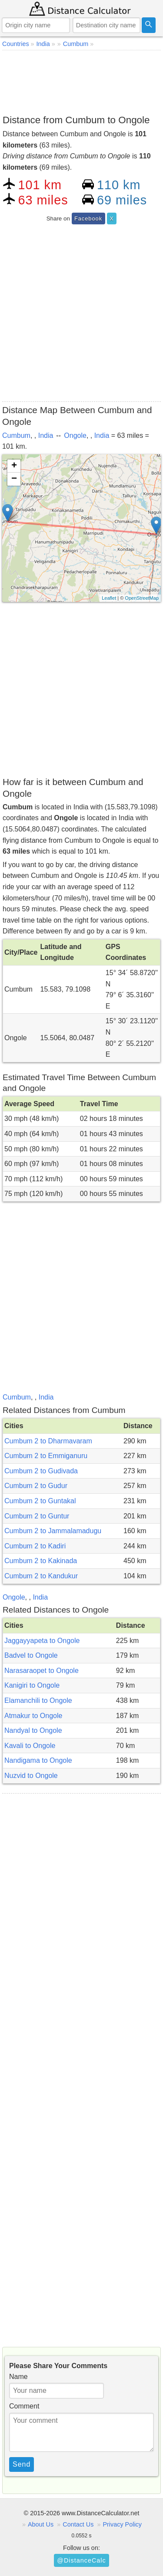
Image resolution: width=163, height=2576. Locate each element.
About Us (40, 2524)
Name (18, 2376)
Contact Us (78, 2524)
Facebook (88, 218)
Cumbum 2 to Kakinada (40, 1560)
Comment (24, 2406)
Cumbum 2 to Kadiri (35, 1546)
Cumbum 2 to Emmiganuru (45, 1455)
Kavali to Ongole (29, 1745)
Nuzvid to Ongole (31, 1775)
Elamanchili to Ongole (38, 1700)
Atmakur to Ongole (33, 1715)
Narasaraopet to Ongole (41, 1670)
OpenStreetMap (142, 598)
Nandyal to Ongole (33, 1730)
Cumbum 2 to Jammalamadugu (52, 1530)
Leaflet (109, 598)
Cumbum (16, 435)
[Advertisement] (81, 81)
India (45, 435)
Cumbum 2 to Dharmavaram (48, 1441)
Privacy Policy (122, 2524)
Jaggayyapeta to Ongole (42, 1640)
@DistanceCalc (81, 2560)
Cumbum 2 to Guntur (36, 1516)
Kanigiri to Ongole (32, 1685)
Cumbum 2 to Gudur (35, 1485)
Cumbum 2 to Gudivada (41, 1471)
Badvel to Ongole (31, 1655)
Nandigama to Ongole (38, 1760)
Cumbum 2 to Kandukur (41, 1576)
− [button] (14, 479)
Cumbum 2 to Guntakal (40, 1501)
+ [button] (14, 466)
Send (21, 2464)
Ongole (75, 435)
